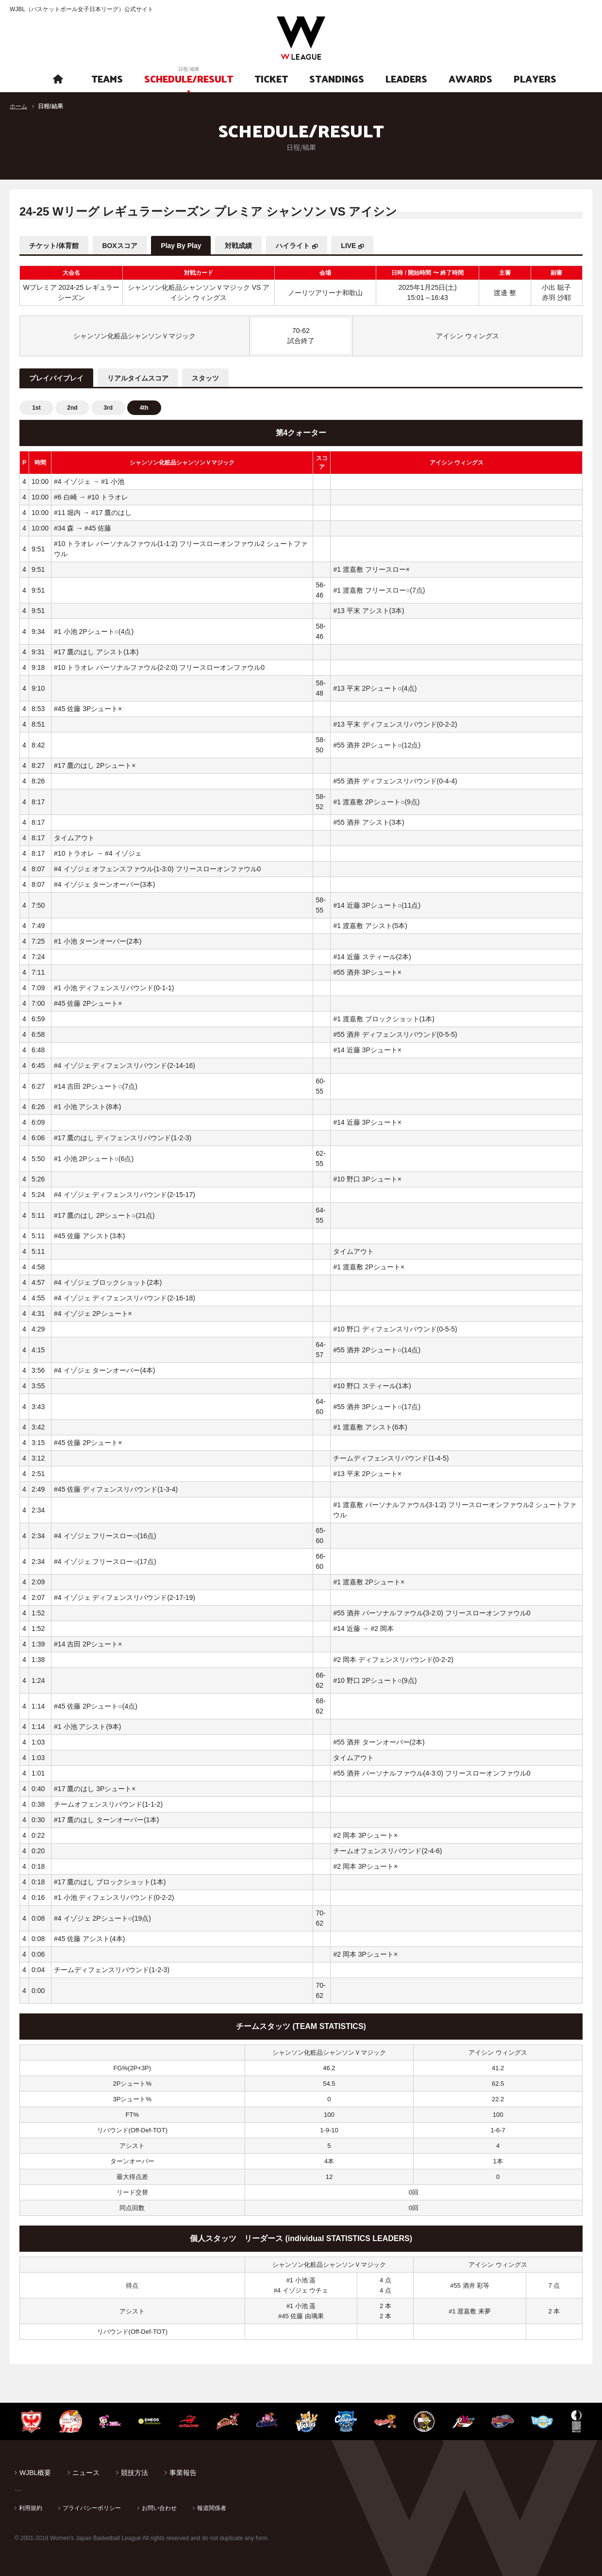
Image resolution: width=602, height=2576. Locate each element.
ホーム (18, 106)
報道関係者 (211, 2508)
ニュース (86, 2472)
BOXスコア (119, 245)
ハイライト (293, 245)
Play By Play (181, 245)
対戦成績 (238, 245)
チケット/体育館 (54, 245)
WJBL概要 (35, 2472)
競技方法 (134, 2472)
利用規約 (30, 2508)
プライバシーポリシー (92, 2508)
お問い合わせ (159, 2508)
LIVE (349, 245)
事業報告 (183, 2472)
